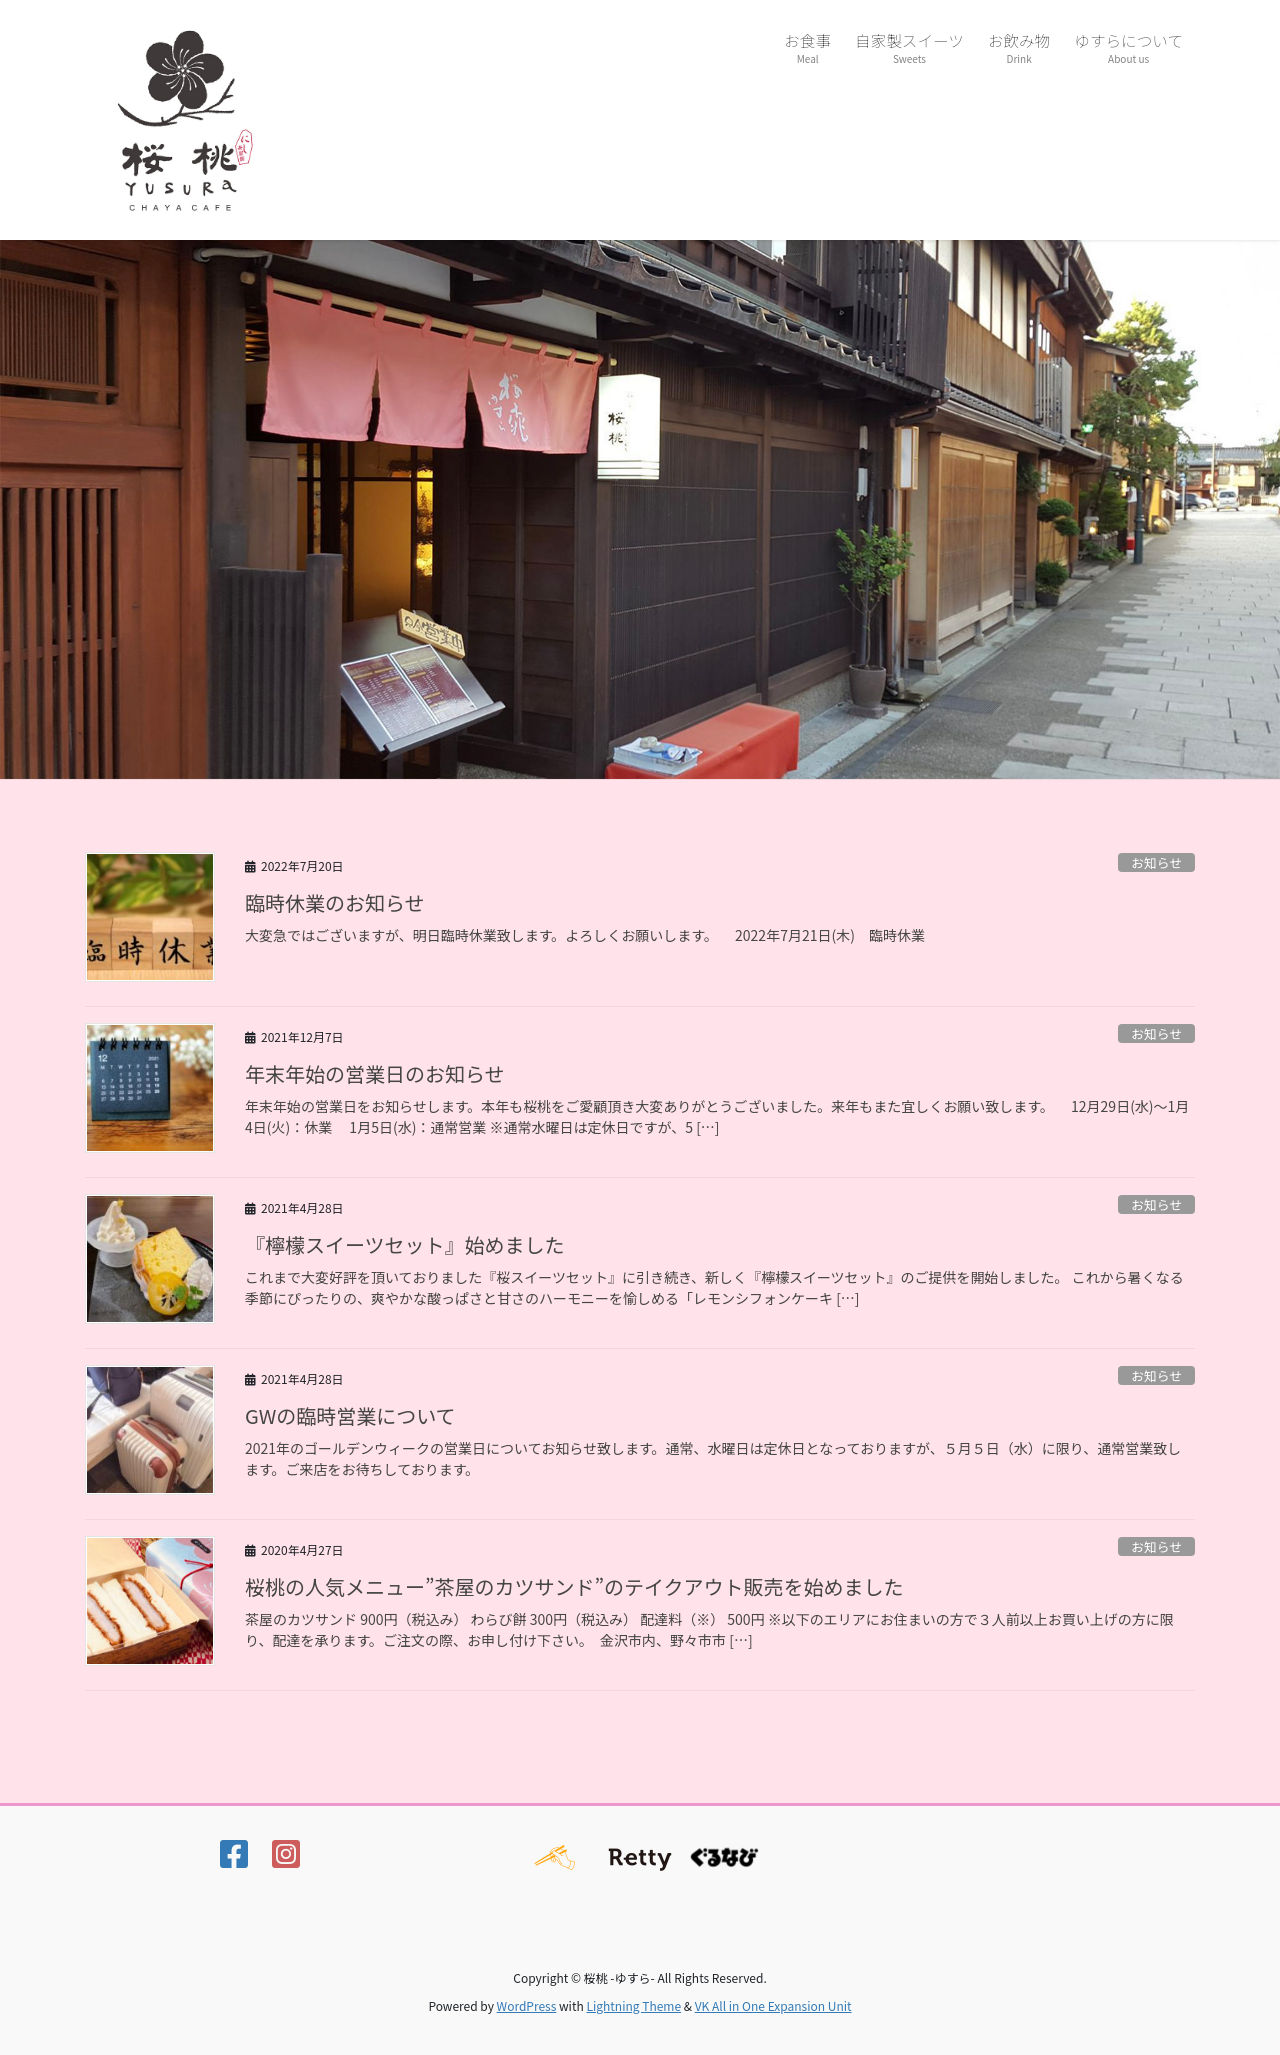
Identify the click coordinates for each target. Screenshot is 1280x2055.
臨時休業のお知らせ (335, 902)
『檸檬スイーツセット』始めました (405, 1244)
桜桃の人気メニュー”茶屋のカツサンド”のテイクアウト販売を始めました (574, 1586)
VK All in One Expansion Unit (773, 2005)
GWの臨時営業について (350, 1415)
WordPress (527, 2005)
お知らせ (1156, 862)
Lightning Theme (633, 2005)
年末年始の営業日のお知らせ (375, 1073)
